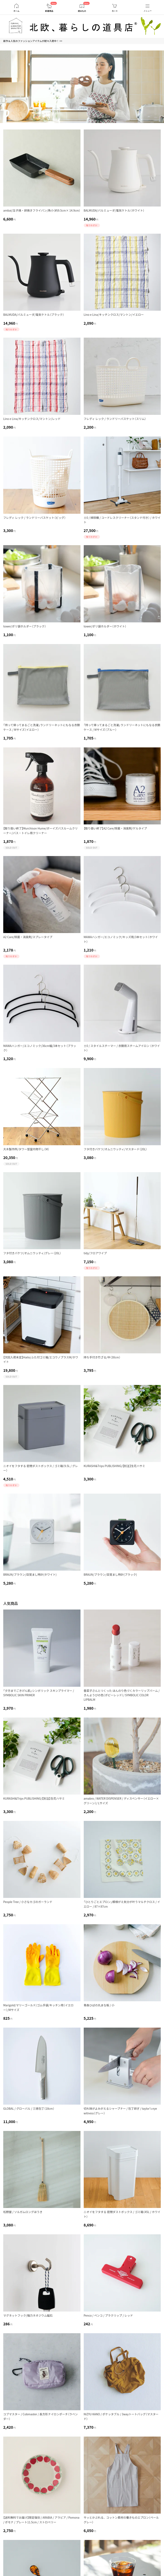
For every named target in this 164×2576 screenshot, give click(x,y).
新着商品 (49, 11)
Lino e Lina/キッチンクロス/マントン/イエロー (114, 315)
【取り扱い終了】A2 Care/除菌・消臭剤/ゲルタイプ (115, 828)
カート (115, 11)
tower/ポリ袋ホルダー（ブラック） (24, 626)
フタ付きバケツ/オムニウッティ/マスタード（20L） (115, 1149)
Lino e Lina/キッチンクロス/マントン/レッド (32, 419)
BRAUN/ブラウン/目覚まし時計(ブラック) (110, 1574)
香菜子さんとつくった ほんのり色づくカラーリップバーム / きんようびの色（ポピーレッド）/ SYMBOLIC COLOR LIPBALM (122, 1695)
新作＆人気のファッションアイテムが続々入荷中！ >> (32, 41)
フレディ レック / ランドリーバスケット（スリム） (115, 419)
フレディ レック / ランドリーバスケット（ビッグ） (34, 518)
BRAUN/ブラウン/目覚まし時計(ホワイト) (30, 1574)
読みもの (82, 11)
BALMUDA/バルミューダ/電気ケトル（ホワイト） (114, 210)
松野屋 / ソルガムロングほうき (22, 2212)
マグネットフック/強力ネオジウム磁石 (28, 2315)
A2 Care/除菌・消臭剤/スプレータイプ (27, 937)
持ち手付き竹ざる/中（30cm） (102, 1357)
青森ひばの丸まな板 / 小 (99, 2005)
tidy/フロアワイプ (95, 1253)
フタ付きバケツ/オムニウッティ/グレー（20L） (32, 1253)
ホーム (16, 11)
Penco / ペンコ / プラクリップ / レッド (108, 2315)
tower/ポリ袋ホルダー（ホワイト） (105, 626)
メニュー (148, 11)
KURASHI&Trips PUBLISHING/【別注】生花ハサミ (114, 1466)
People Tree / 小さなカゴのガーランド (27, 1902)
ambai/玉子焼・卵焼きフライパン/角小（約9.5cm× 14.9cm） (41, 210)
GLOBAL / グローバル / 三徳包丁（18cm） (28, 2108)
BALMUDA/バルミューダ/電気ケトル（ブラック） (33, 315)
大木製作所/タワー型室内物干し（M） (26, 1149)
